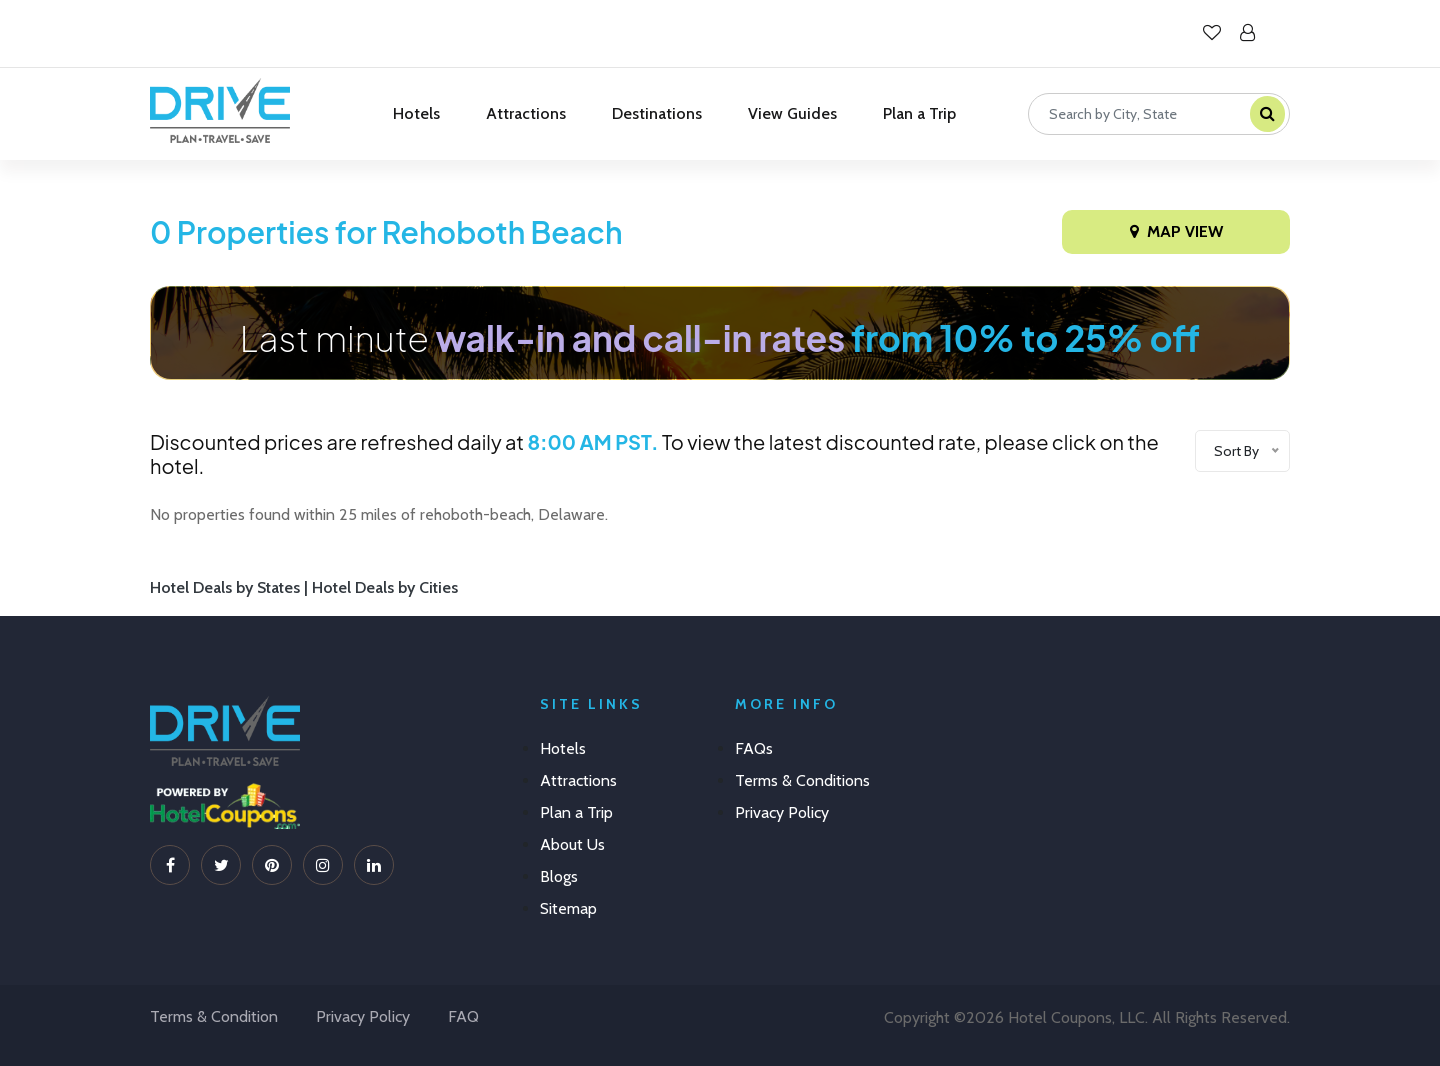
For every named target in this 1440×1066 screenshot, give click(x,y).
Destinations (657, 113)
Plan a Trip (919, 113)
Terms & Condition (214, 1016)
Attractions (526, 113)
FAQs (754, 748)
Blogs (559, 876)
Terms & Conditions (802, 780)
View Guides (792, 113)
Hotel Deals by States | (231, 587)
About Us (572, 844)
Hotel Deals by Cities (385, 587)
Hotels (416, 113)
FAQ (463, 1016)
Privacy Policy (782, 812)
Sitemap (568, 908)
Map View (1176, 231)
